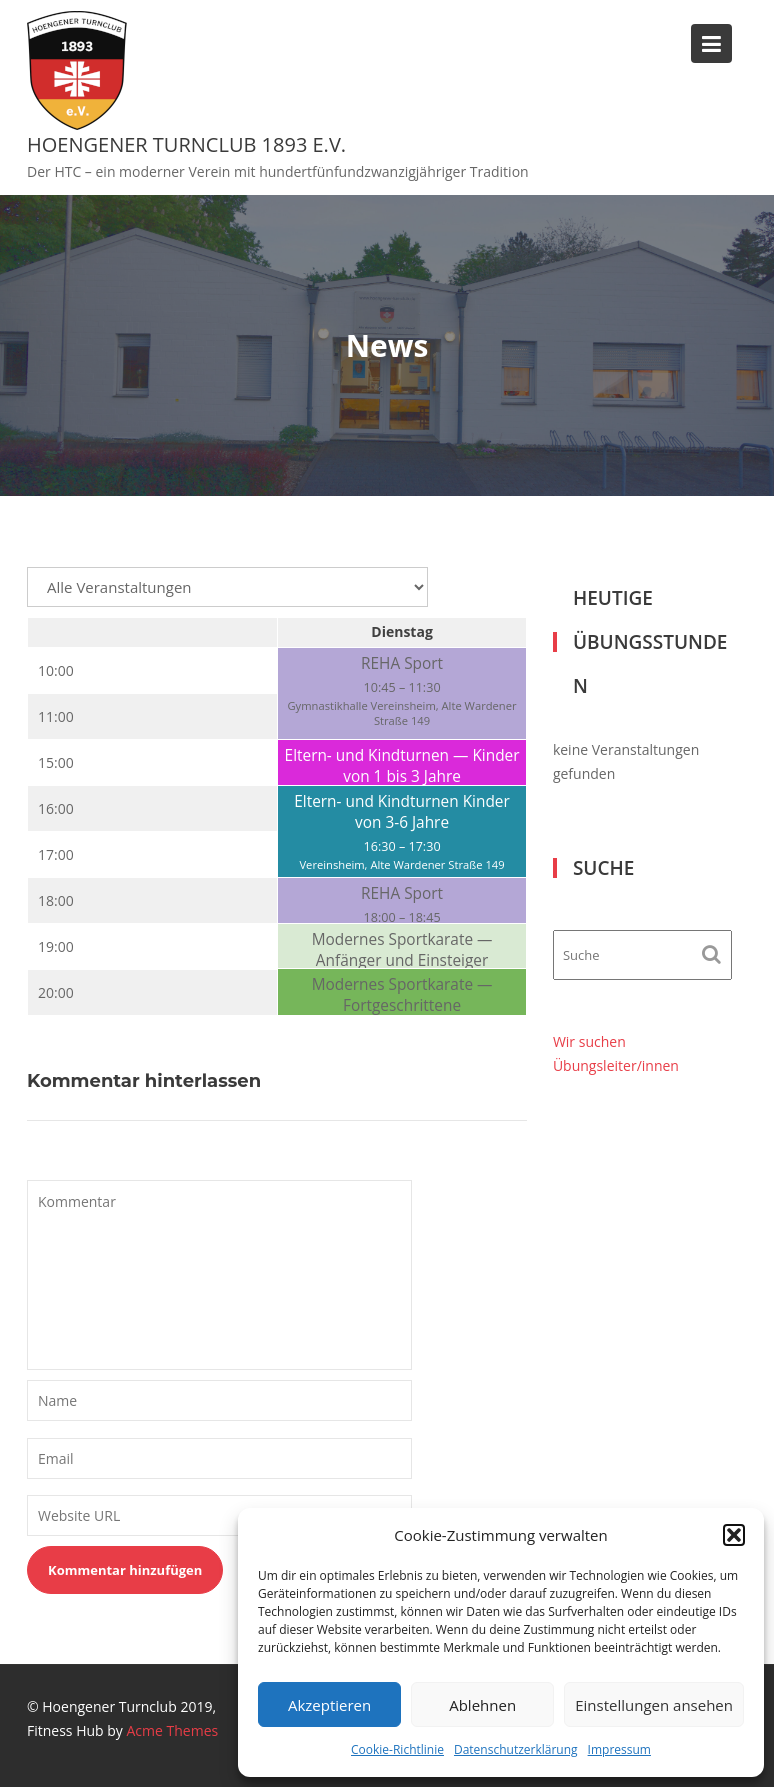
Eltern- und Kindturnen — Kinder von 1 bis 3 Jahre (402, 766)
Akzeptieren (329, 1705)
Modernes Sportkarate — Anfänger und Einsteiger (402, 950)
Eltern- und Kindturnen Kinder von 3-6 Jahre (402, 812)
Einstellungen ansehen (654, 1705)
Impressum (619, 1749)
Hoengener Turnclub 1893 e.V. (186, 144)
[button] (734, 1535)
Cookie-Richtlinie (397, 1749)
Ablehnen (482, 1705)
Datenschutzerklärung (516, 1749)
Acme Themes (173, 1730)
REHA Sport (402, 663)
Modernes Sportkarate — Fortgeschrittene (402, 995)
